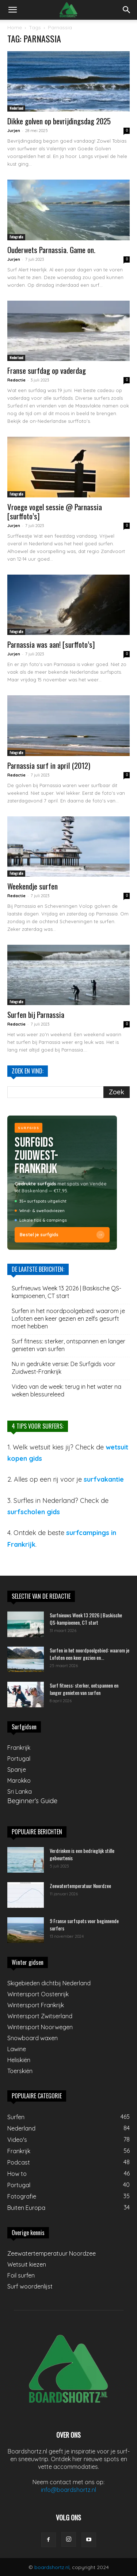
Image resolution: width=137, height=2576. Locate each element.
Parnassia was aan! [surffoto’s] (51, 644)
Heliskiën (18, 2060)
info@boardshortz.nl (68, 2489)
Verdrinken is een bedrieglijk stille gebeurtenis (82, 1854)
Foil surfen (21, 2275)
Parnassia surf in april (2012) (48, 765)
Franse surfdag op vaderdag (46, 370)
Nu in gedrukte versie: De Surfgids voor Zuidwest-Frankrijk (63, 1367)
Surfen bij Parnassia (35, 1014)
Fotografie (16, 237)
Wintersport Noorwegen (40, 2027)
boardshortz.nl (51, 2567)
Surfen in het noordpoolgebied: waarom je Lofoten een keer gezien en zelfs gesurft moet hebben (68, 1318)
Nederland (16, 108)
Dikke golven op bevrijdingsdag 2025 (59, 121)
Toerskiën (20, 2071)
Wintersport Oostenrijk (38, 1994)
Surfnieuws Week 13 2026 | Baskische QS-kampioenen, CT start (66, 1292)
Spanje (16, 1769)
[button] (12, 10)
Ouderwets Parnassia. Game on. (51, 249)
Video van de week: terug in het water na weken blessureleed (66, 1390)
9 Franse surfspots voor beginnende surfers (84, 1924)
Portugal (18, 1758)
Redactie (16, 380)
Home (14, 27)
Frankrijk (18, 1747)
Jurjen (13, 130)
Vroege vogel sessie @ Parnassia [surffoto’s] (54, 511)
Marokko (19, 1780)
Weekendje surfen (32, 886)
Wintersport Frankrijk (35, 2005)
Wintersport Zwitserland (39, 2016)
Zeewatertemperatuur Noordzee (80, 1885)
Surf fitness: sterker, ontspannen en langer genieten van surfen (68, 1345)
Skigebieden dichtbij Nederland (49, 1983)
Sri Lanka (19, 1791)
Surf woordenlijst (30, 2286)
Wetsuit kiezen (26, 2264)
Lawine (16, 2049)
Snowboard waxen (32, 2038)
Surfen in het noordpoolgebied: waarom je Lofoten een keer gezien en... (89, 1653)
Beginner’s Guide (32, 1801)
